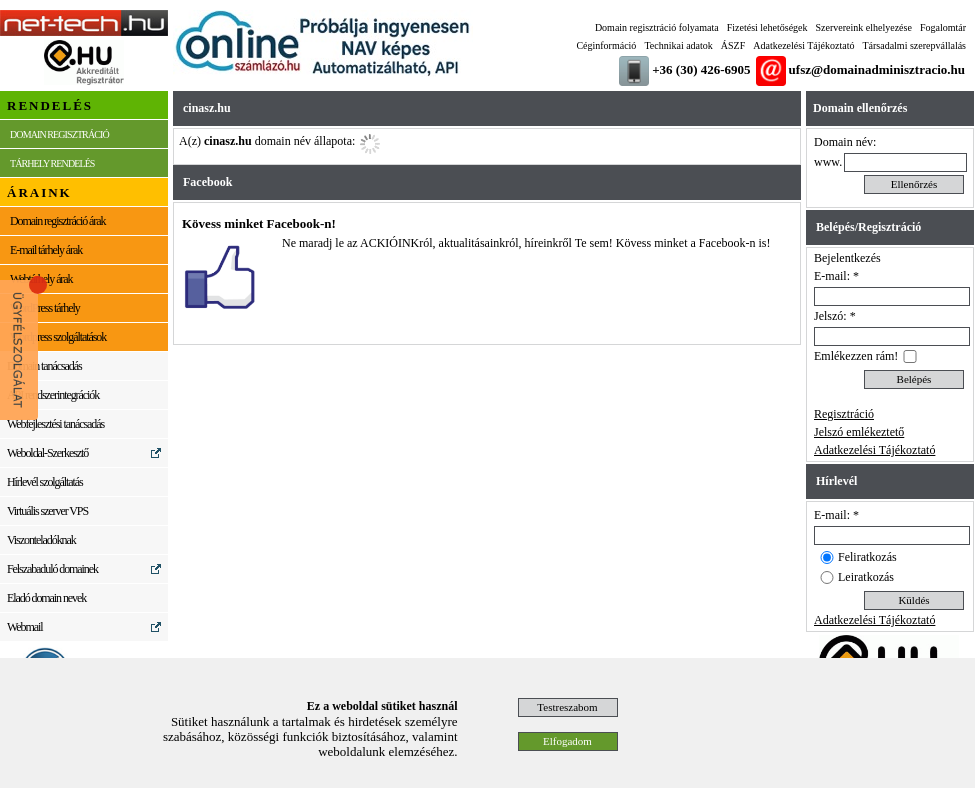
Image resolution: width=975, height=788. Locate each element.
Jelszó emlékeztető (859, 432)
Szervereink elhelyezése (864, 27)
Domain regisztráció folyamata (657, 27)
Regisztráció (844, 414)
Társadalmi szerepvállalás (914, 45)
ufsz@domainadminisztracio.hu (877, 69)
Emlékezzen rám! (856, 356)
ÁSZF (733, 45)
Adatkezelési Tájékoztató (803, 45)
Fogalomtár (943, 27)
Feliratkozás (867, 557)
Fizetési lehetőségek (767, 27)
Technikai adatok (678, 45)
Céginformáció (606, 45)
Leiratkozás (866, 577)
